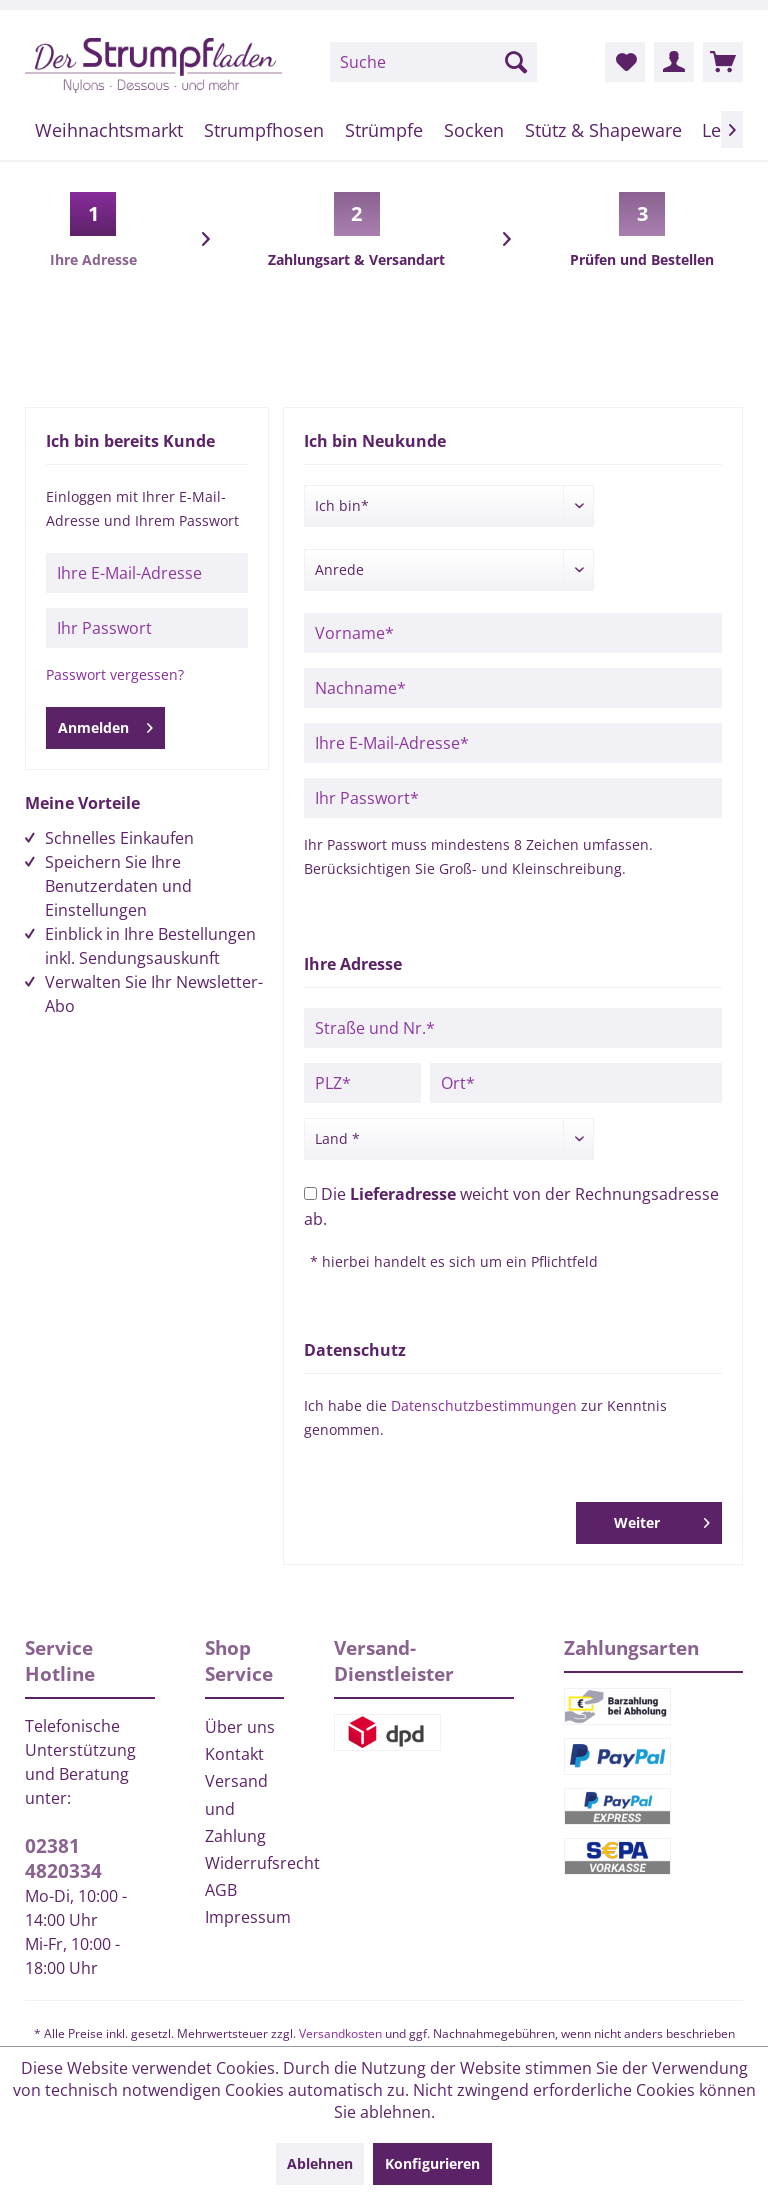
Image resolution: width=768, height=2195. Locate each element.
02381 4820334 (63, 1858)
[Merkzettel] (625, 62)
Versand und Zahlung (236, 1808)
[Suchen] (516, 62)
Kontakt (234, 1754)
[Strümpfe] (384, 130)
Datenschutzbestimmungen (484, 1405)
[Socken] (473, 130)
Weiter (662, 1519)
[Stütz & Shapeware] (603, 130)
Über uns (240, 1727)
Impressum (245, 1917)
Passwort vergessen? (115, 674)
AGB (221, 1890)
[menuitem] (433, 62)
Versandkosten (340, 2033)
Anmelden (105, 724)
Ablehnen (320, 2163)
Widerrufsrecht (245, 1863)
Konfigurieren (432, 2163)
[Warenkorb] (723, 62)
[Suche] (433, 62)
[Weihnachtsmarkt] (109, 130)
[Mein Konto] (674, 62)
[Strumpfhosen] (264, 130)
